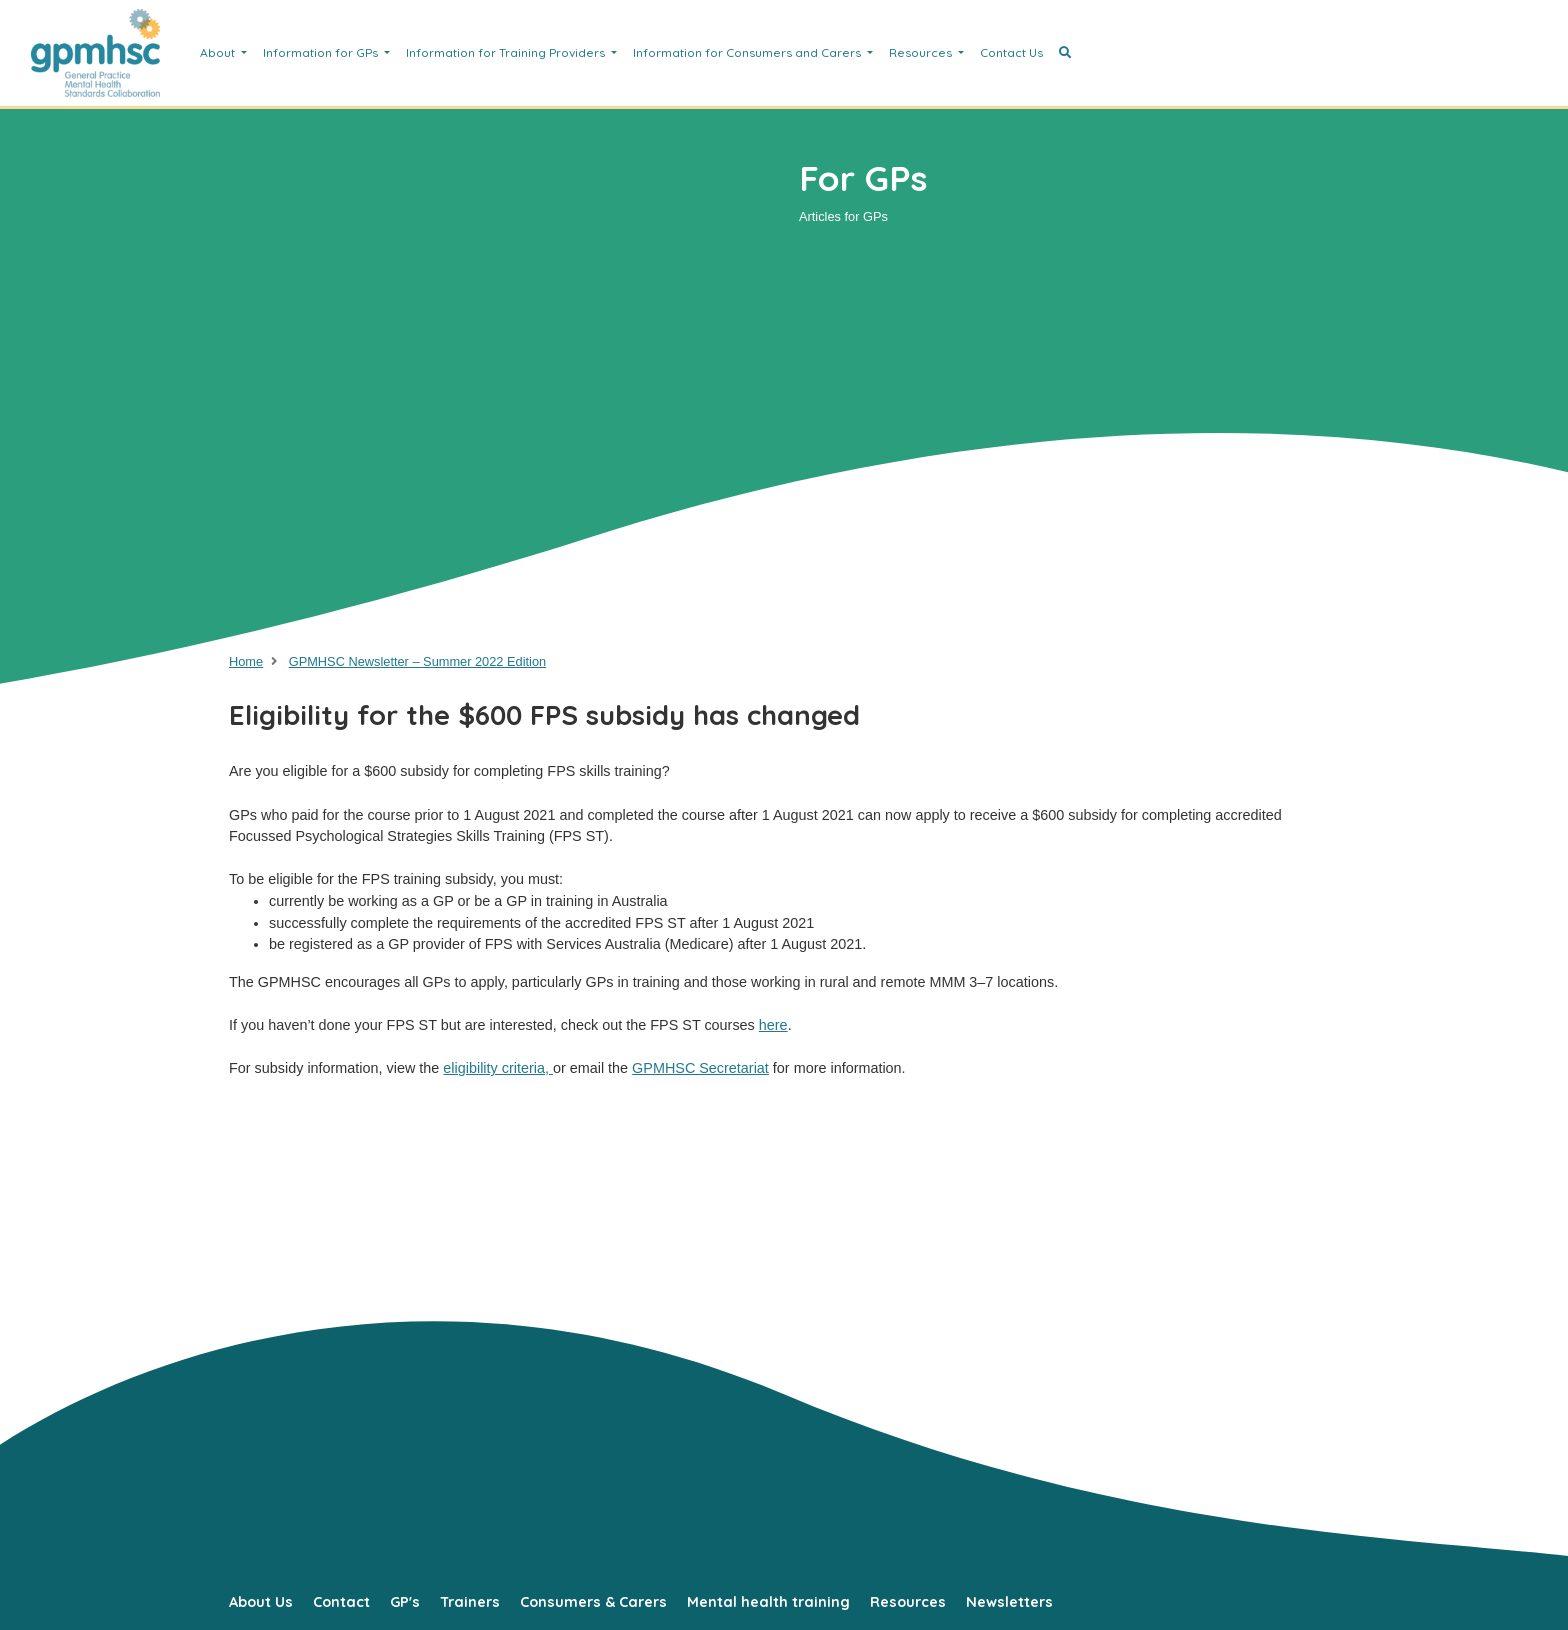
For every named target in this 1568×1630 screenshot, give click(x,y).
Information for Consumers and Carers (748, 52)
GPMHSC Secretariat (700, 1068)
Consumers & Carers (593, 1602)
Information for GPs (322, 52)
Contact (341, 1602)
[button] (1065, 53)
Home (246, 661)
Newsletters (1009, 1602)
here (773, 1025)
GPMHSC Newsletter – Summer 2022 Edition (417, 661)
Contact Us (1011, 52)
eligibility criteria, (498, 1068)
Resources (922, 52)
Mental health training (768, 1602)
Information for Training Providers (507, 52)
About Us (261, 1602)
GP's (405, 1602)
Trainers (470, 1602)
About (219, 52)
